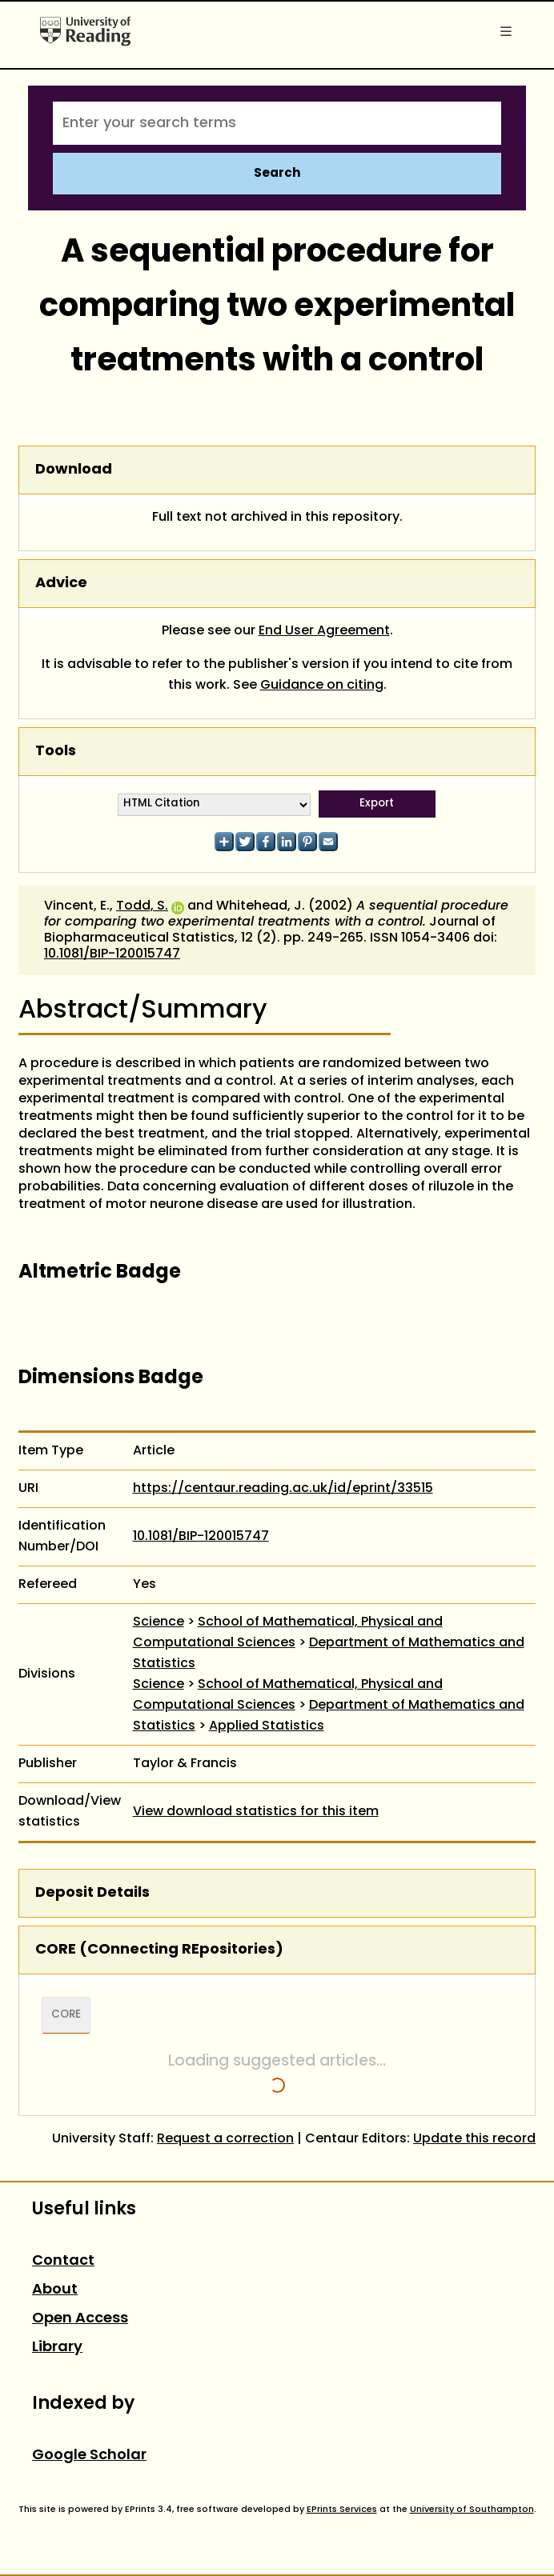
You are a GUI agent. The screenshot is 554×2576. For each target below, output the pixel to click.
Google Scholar (89, 2455)
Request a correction (225, 2139)
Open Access (80, 2318)
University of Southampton (472, 2509)
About (55, 2290)
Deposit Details (92, 1893)
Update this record (474, 2139)
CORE (66, 2015)
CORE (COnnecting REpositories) (159, 1950)
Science (158, 1622)
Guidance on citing (321, 685)
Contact (63, 2261)
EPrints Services (342, 2509)
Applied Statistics (266, 1726)
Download (73, 470)
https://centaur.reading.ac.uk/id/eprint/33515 (283, 1488)
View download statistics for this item (256, 1812)
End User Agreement (324, 631)
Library (57, 2347)
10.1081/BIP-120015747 (112, 954)
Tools (55, 751)
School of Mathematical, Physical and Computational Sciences (288, 1633)
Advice (61, 583)
